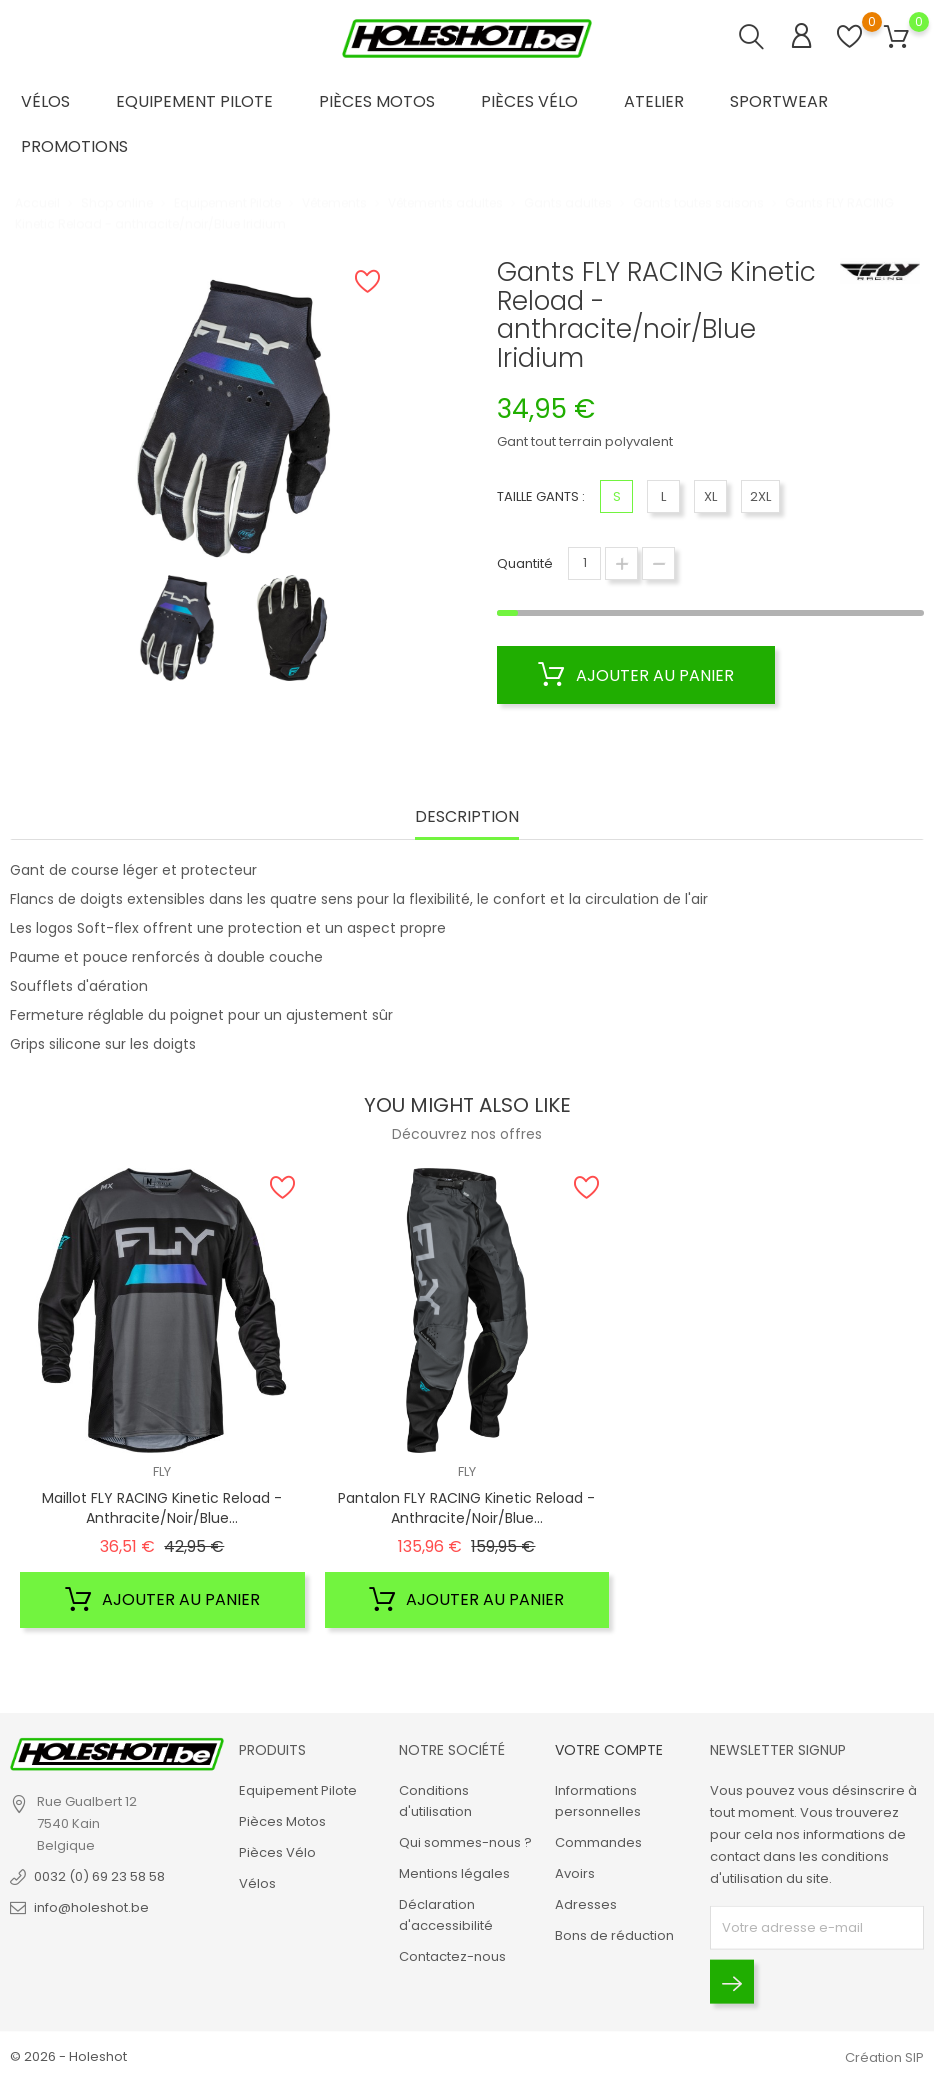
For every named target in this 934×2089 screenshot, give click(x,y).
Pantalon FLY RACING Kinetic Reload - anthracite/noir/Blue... (466, 1508)
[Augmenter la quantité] (621, 563)
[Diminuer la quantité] (658, 563)
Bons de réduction (614, 1935)
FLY (162, 1471)
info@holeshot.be (91, 1907)
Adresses (586, 1904)
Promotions (74, 146)
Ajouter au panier (636, 675)
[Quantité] (584, 563)
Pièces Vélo (529, 101)
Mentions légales (454, 1873)
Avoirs (575, 1873)
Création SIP (884, 2057)
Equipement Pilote (194, 101)
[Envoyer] (732, 1982)
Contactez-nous (452, 1956)
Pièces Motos (377, 101)
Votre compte (609, 1749)
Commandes (598, 1842)
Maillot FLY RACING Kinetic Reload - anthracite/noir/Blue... (162, 1508)
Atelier (654, 101)
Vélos (45, 101)
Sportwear (779, 101)
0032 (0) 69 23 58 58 (99, 1876)
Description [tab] (467, 817)
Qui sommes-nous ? (465, 1842)
